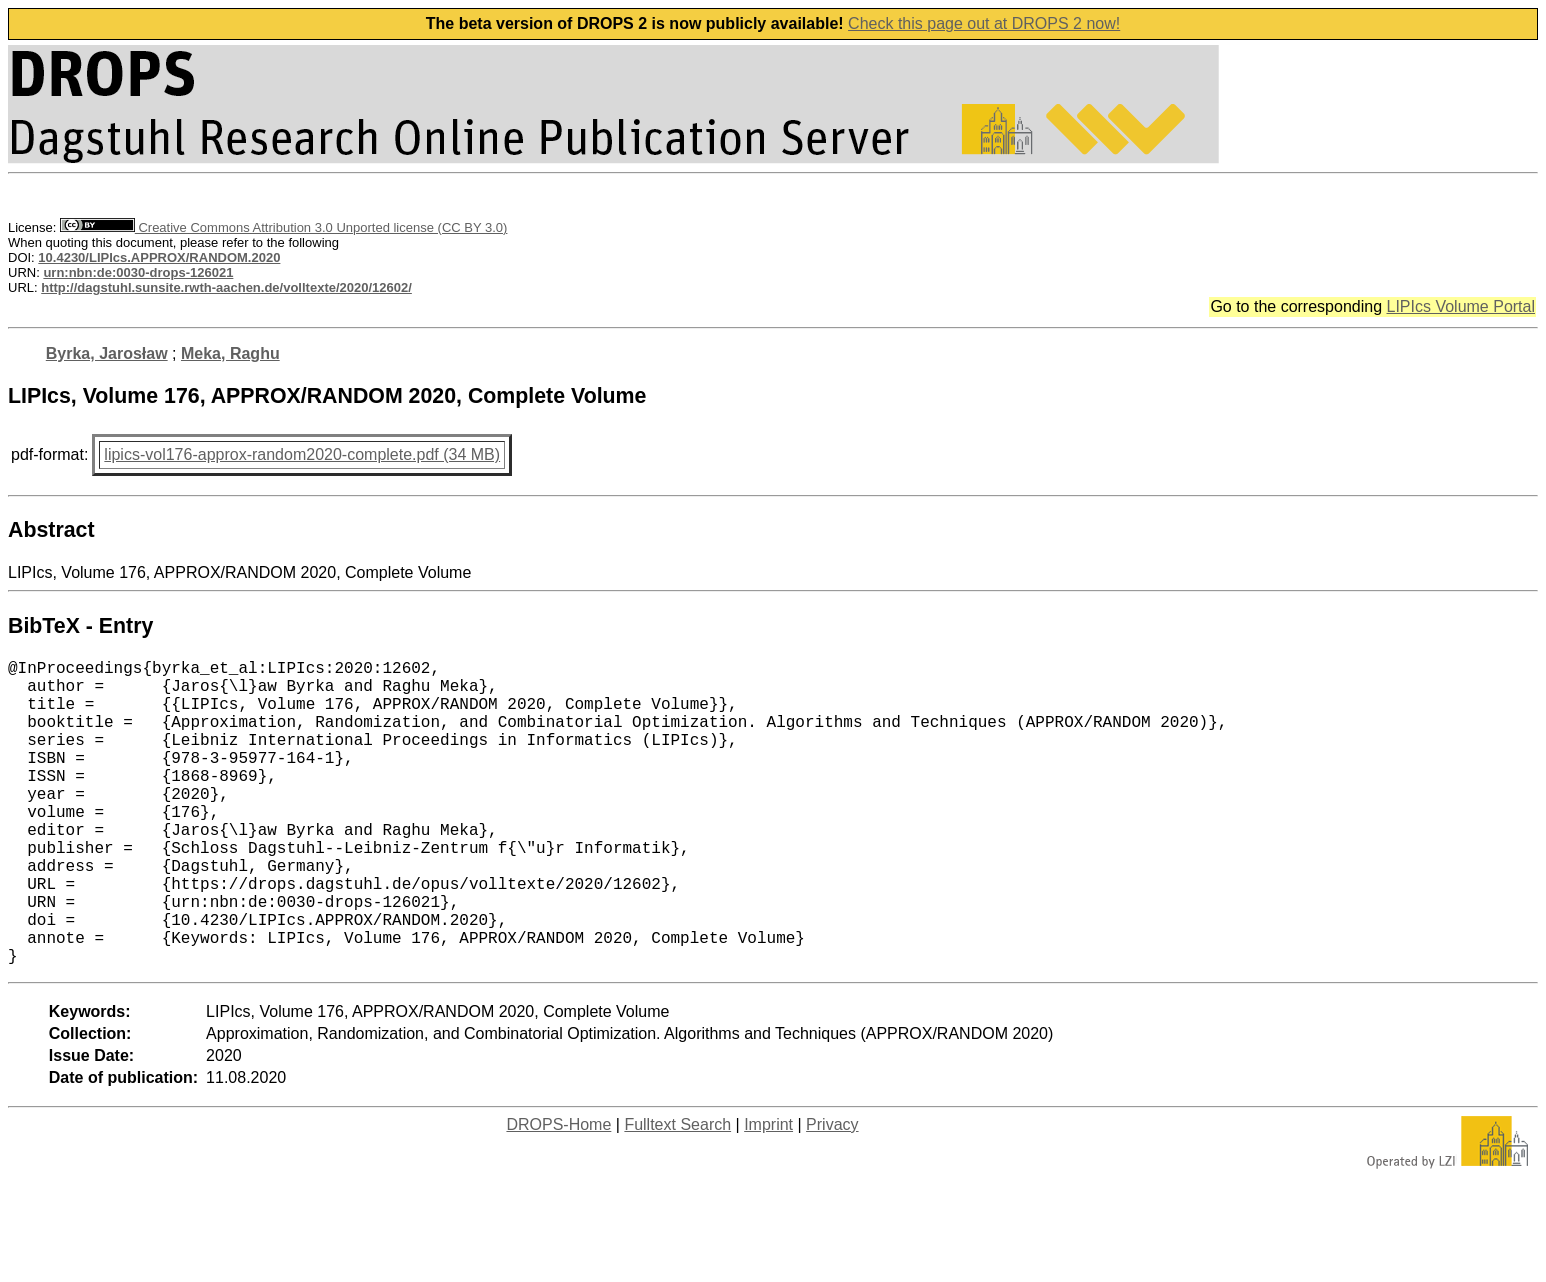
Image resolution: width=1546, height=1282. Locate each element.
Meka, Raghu (230, 353)
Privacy (832, 1192)
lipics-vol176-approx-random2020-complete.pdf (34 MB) (302, 454)
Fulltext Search (677, 1192)
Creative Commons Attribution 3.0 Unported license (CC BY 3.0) (283, 227)
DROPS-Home (558, 1192)
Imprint (768, 1192)
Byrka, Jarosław (107, 353)
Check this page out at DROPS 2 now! (984, 23)
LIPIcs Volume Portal (1460, 306)
